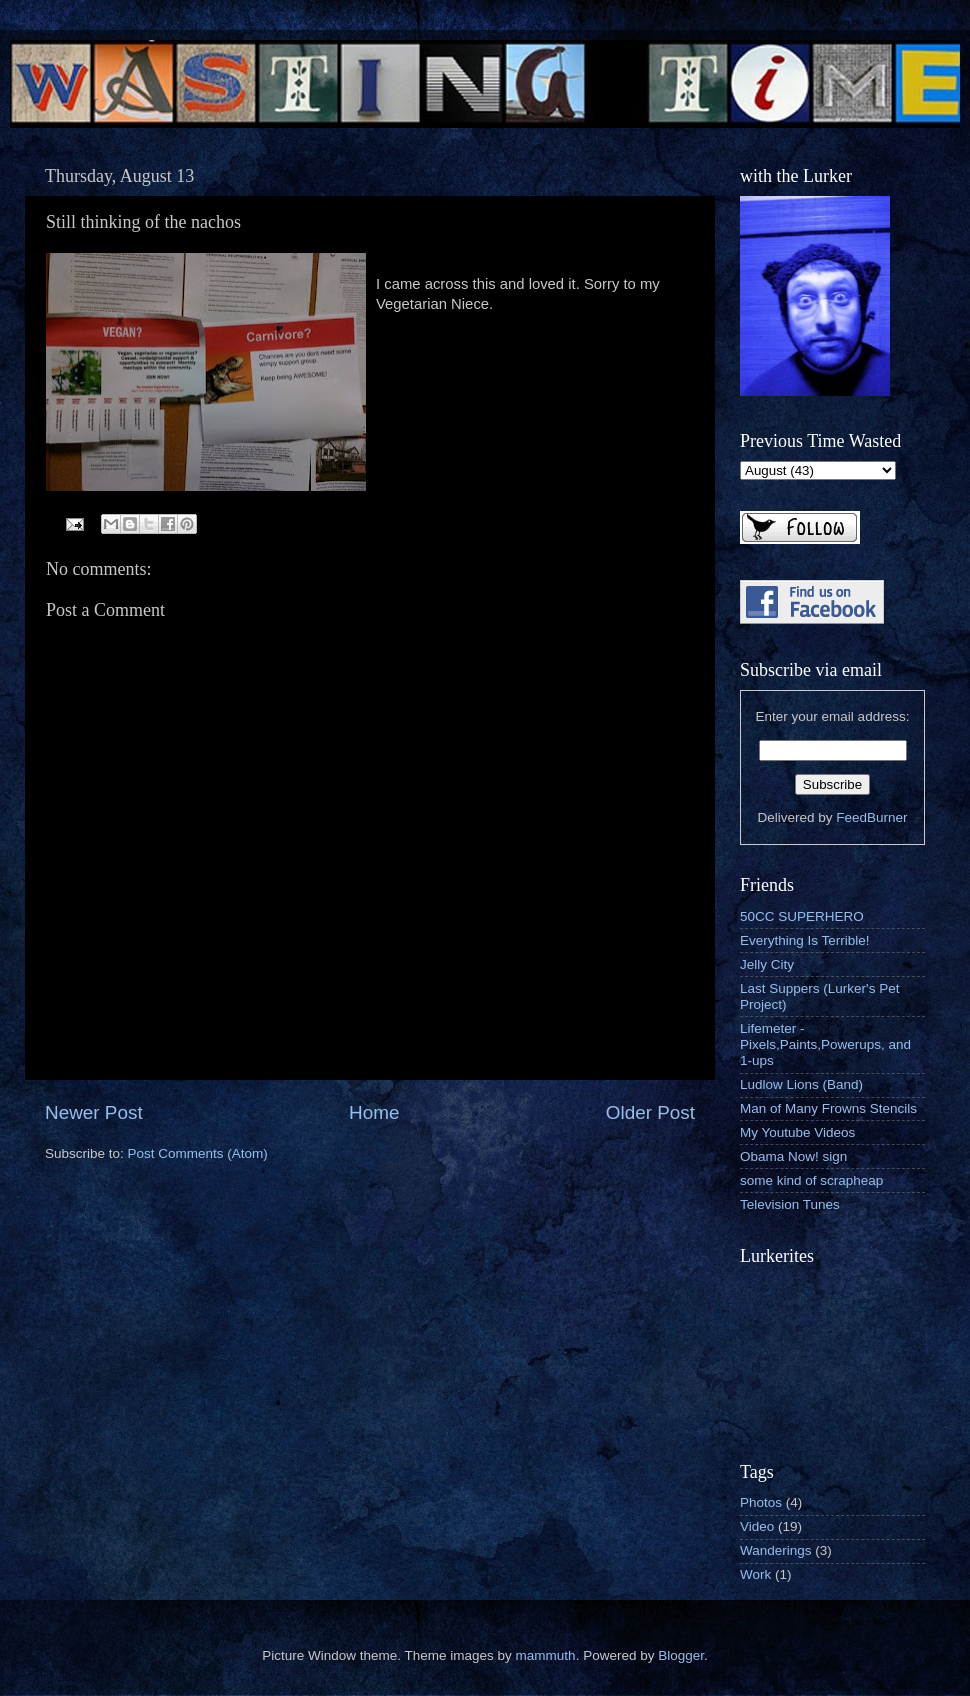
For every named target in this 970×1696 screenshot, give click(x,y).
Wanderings (776, 1550)
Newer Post (94, 1112)
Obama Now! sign (793, 1156)
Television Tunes (790, 1204)
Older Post (650, 1112)
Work (755, 1574)
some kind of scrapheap (811, 1180)
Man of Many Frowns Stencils (828, 1108)
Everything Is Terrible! (805, 940)
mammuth (546, 1655)
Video (757, 1526)
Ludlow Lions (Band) (801, 1084)
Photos (761, 1502)
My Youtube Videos (797, 1132)
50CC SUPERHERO (802, 916)
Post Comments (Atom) (198, 1153)
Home (374, 1112)
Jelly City (767, 964)
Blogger (681, 1655)
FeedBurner (871, 817)
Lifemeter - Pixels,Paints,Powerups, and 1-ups (825, 1044)
